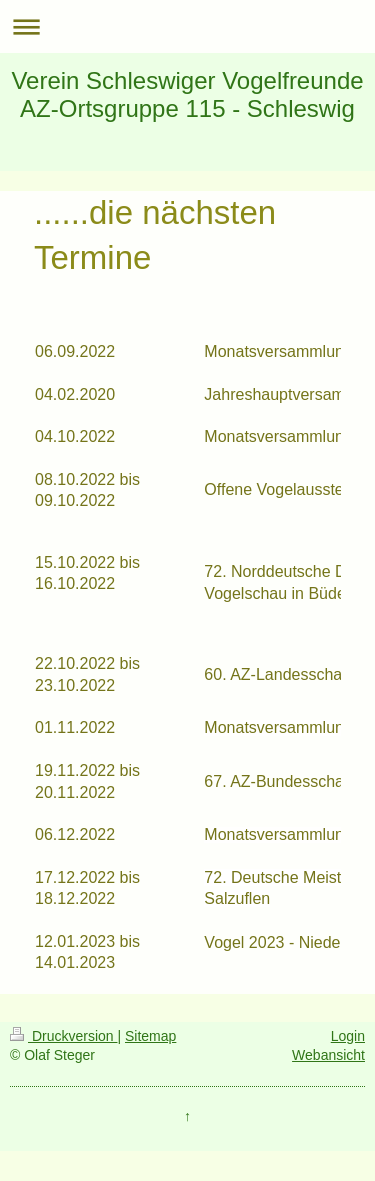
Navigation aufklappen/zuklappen (187, 26)
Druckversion (63, 1036)
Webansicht (328, 1055)
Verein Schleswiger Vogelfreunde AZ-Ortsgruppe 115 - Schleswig (187, 94)
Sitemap (150, 1036)
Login (348, 1036)
